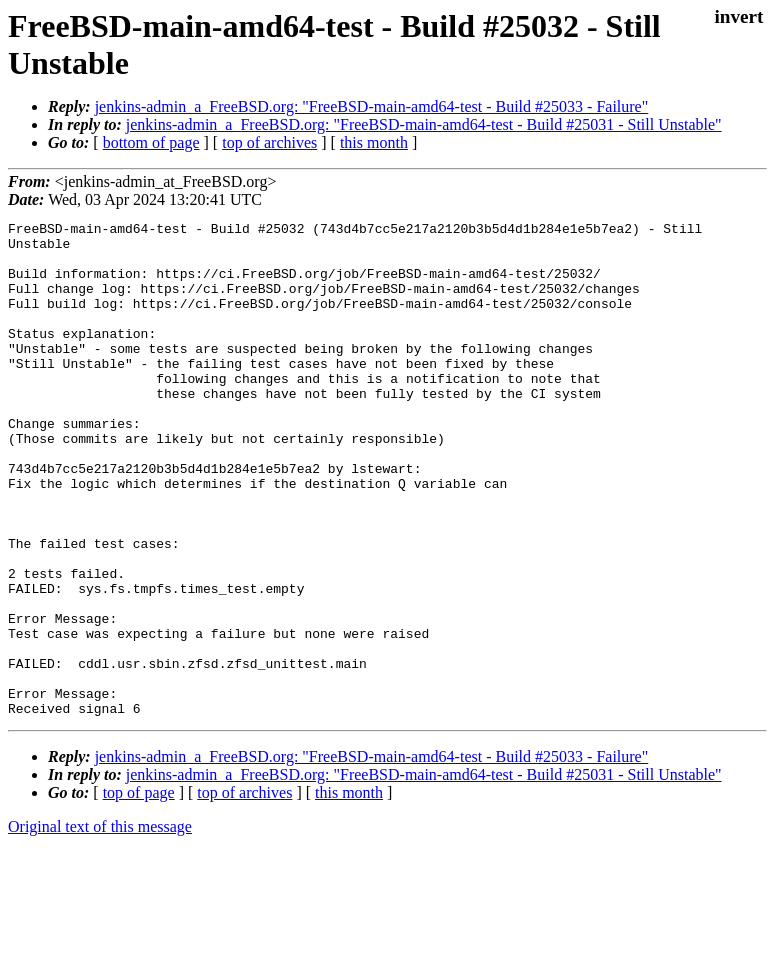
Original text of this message (100, 925)
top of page (139, 891)
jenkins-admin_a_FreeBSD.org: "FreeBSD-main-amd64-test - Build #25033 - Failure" (372, 106)
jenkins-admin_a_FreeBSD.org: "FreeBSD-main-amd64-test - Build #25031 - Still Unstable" (424, 124)
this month (374, 142)
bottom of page (151, 142)
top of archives (269, 142)
